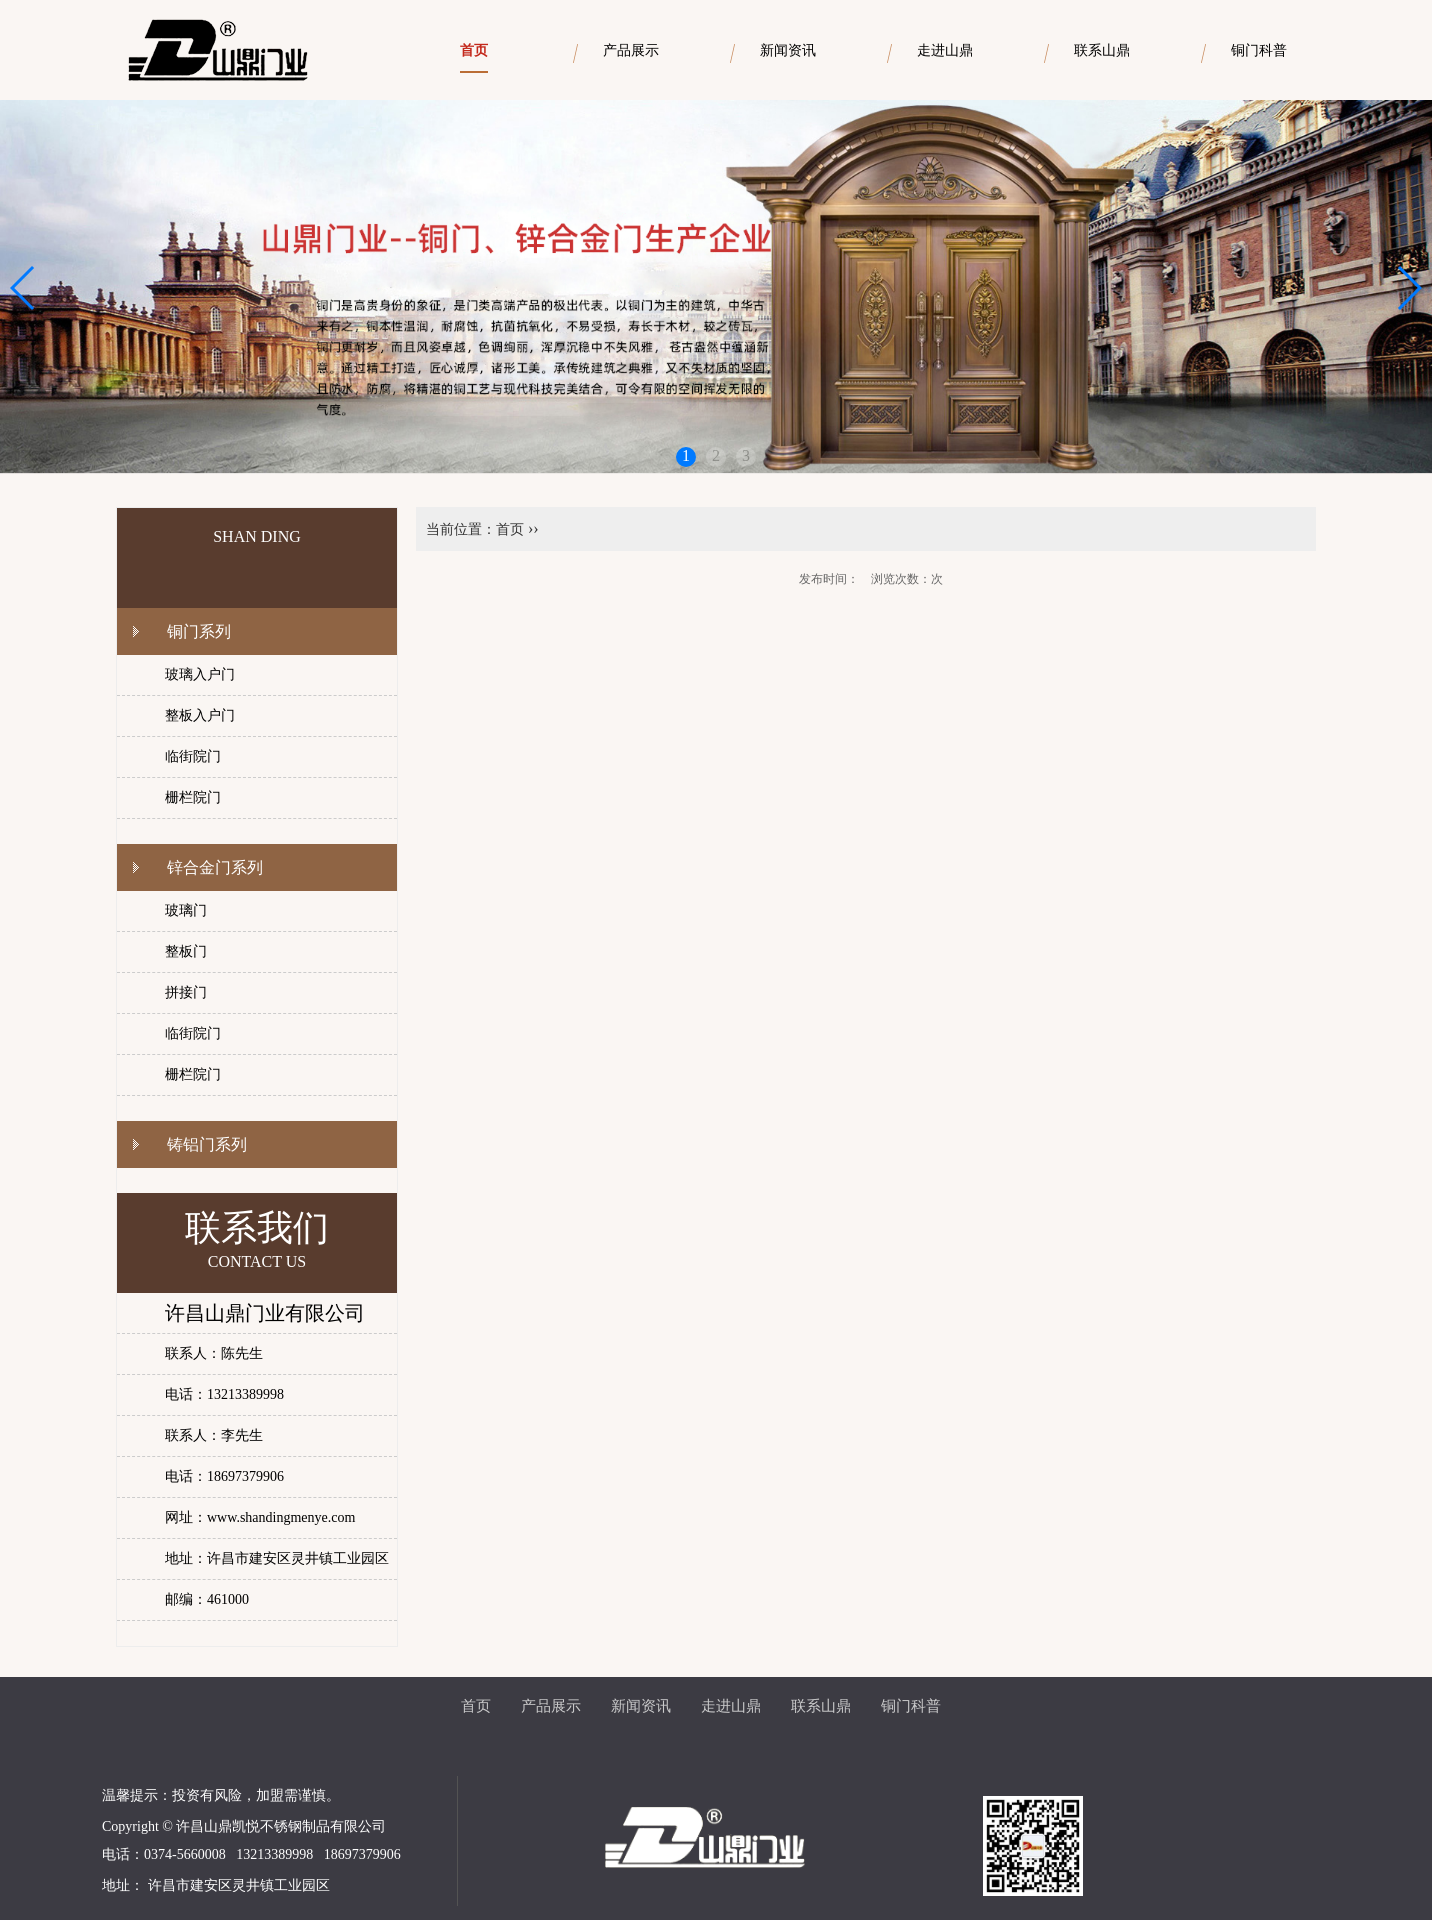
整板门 (186, 951)
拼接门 (186, 992)
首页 (510, 529)
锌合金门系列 (215, 867)
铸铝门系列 (207, 1144)
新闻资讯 (641, 1706)
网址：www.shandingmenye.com (260, 1517)
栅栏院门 (193, 797)
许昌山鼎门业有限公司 (265, 1313)
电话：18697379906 (224, 1476)
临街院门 (193, 756)
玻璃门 (186, 910)
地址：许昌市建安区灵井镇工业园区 (277, 1558)
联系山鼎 (821, 1706)
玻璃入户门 (200, 674)
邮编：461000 (207, 1599)
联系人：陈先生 (214, 1353)
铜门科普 (911, 1706)
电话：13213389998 (224, 1394)
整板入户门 (200, 715)
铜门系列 (199, 631)
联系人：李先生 (214, 1435)
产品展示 (551, 1706)
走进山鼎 (731, 1706)
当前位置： (461, 529)
